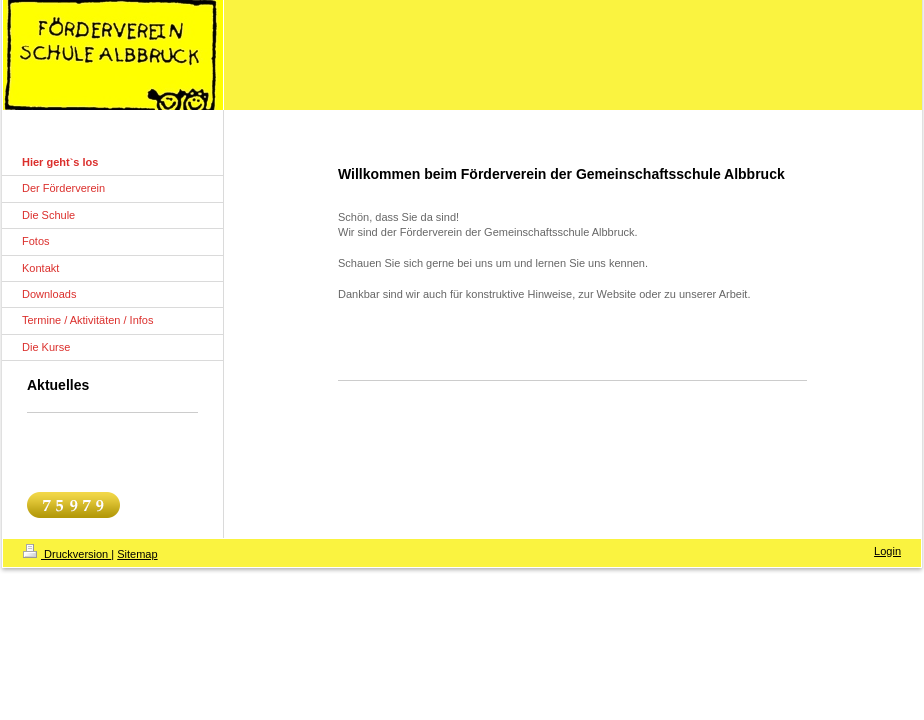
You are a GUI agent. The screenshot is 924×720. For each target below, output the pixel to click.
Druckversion (67, 554)
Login (887, 551)
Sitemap (137, 554)
